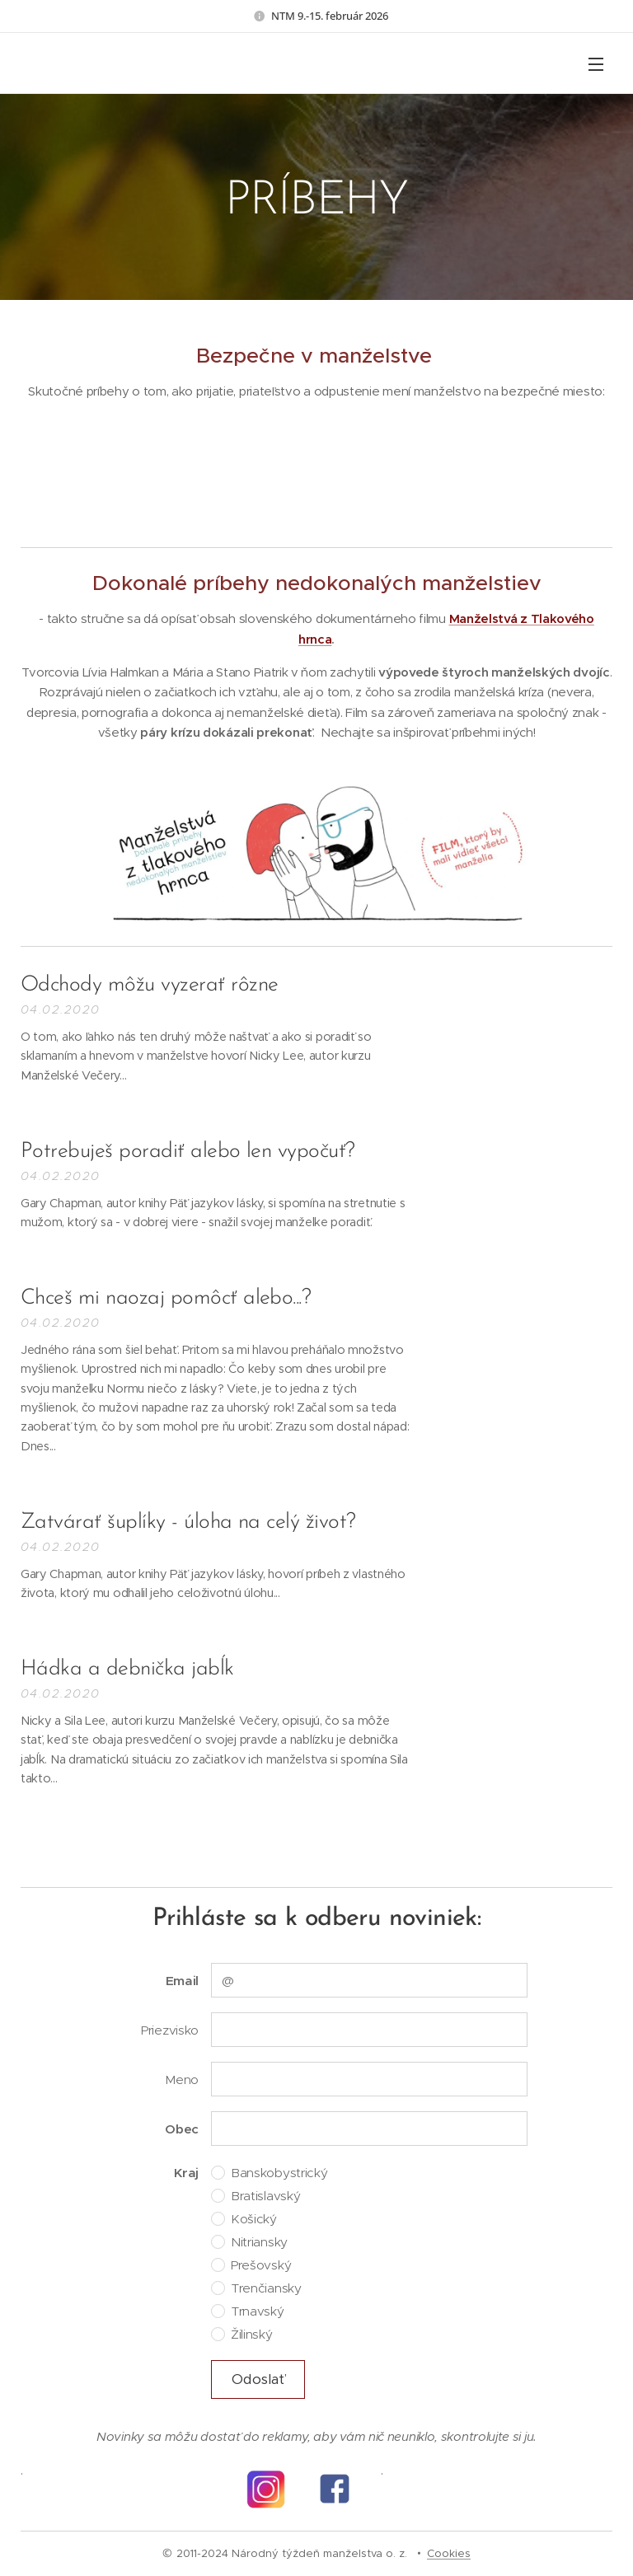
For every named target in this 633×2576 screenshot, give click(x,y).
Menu (595, 64)
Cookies (449, 2553)
